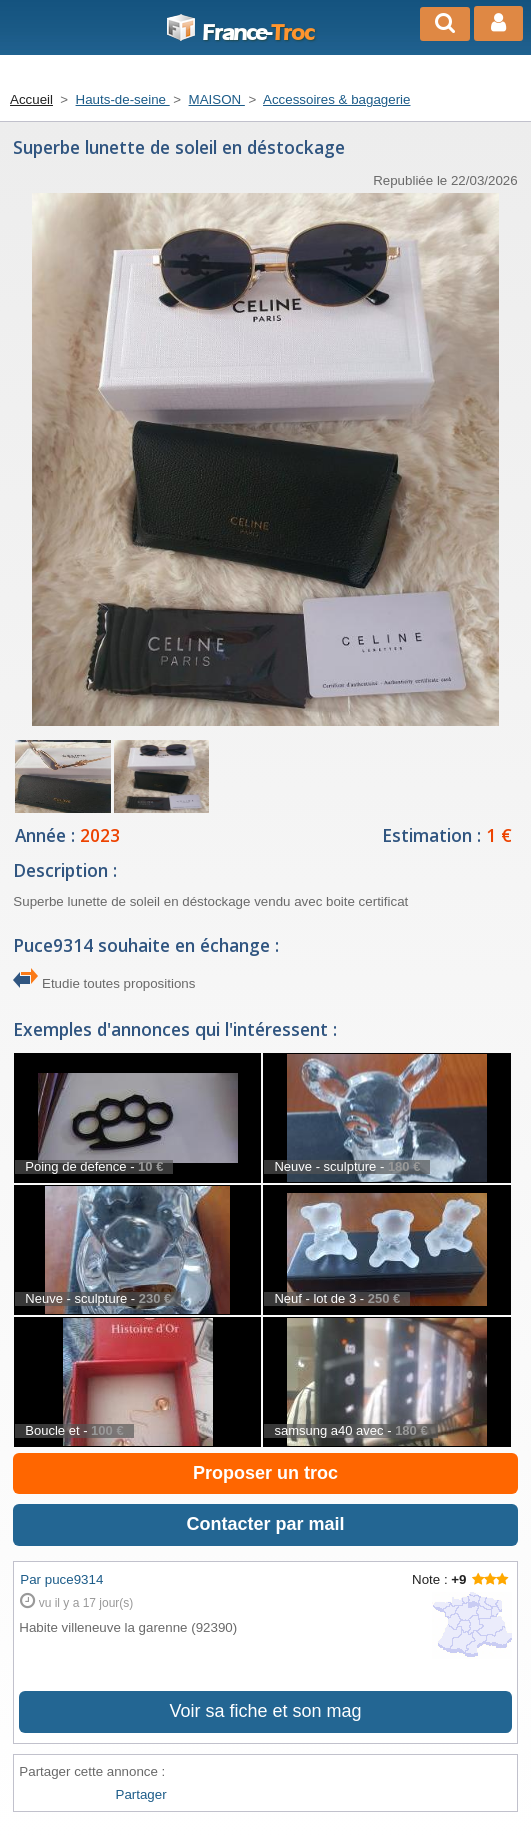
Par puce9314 (61, 1579)
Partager (141, 1794)
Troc (239, 33)
